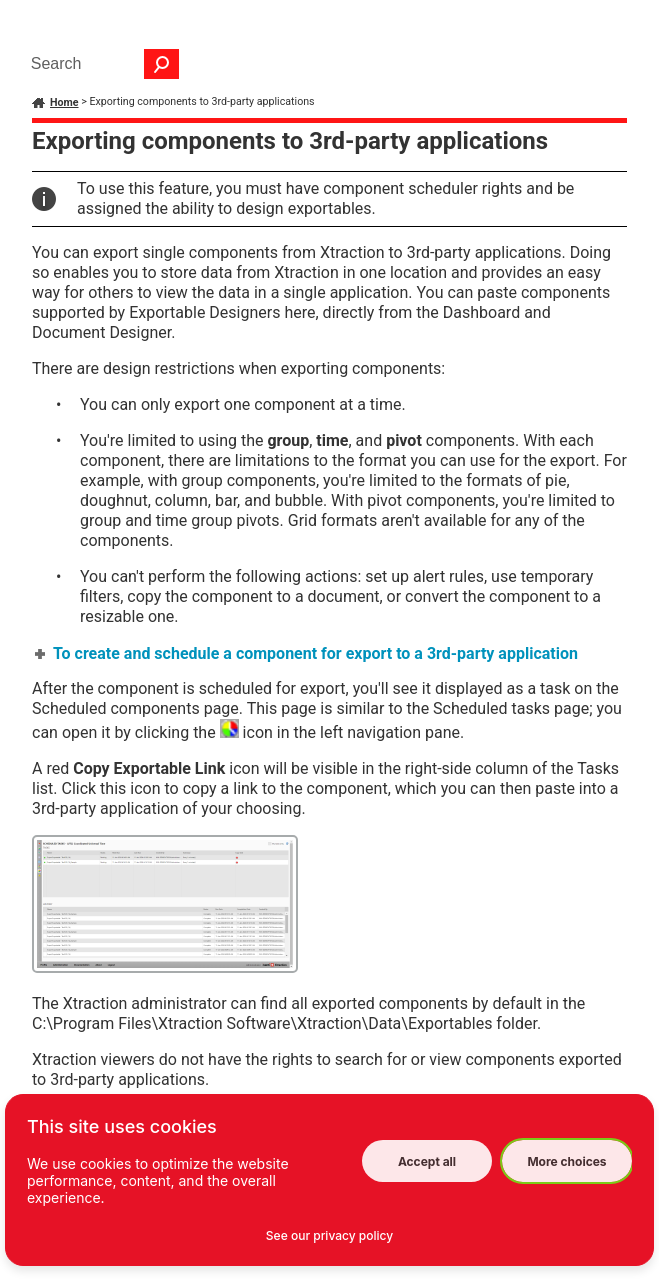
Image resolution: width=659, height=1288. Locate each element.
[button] (162, 64)
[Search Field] (100, 64)
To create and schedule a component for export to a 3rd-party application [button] (307, 653)
